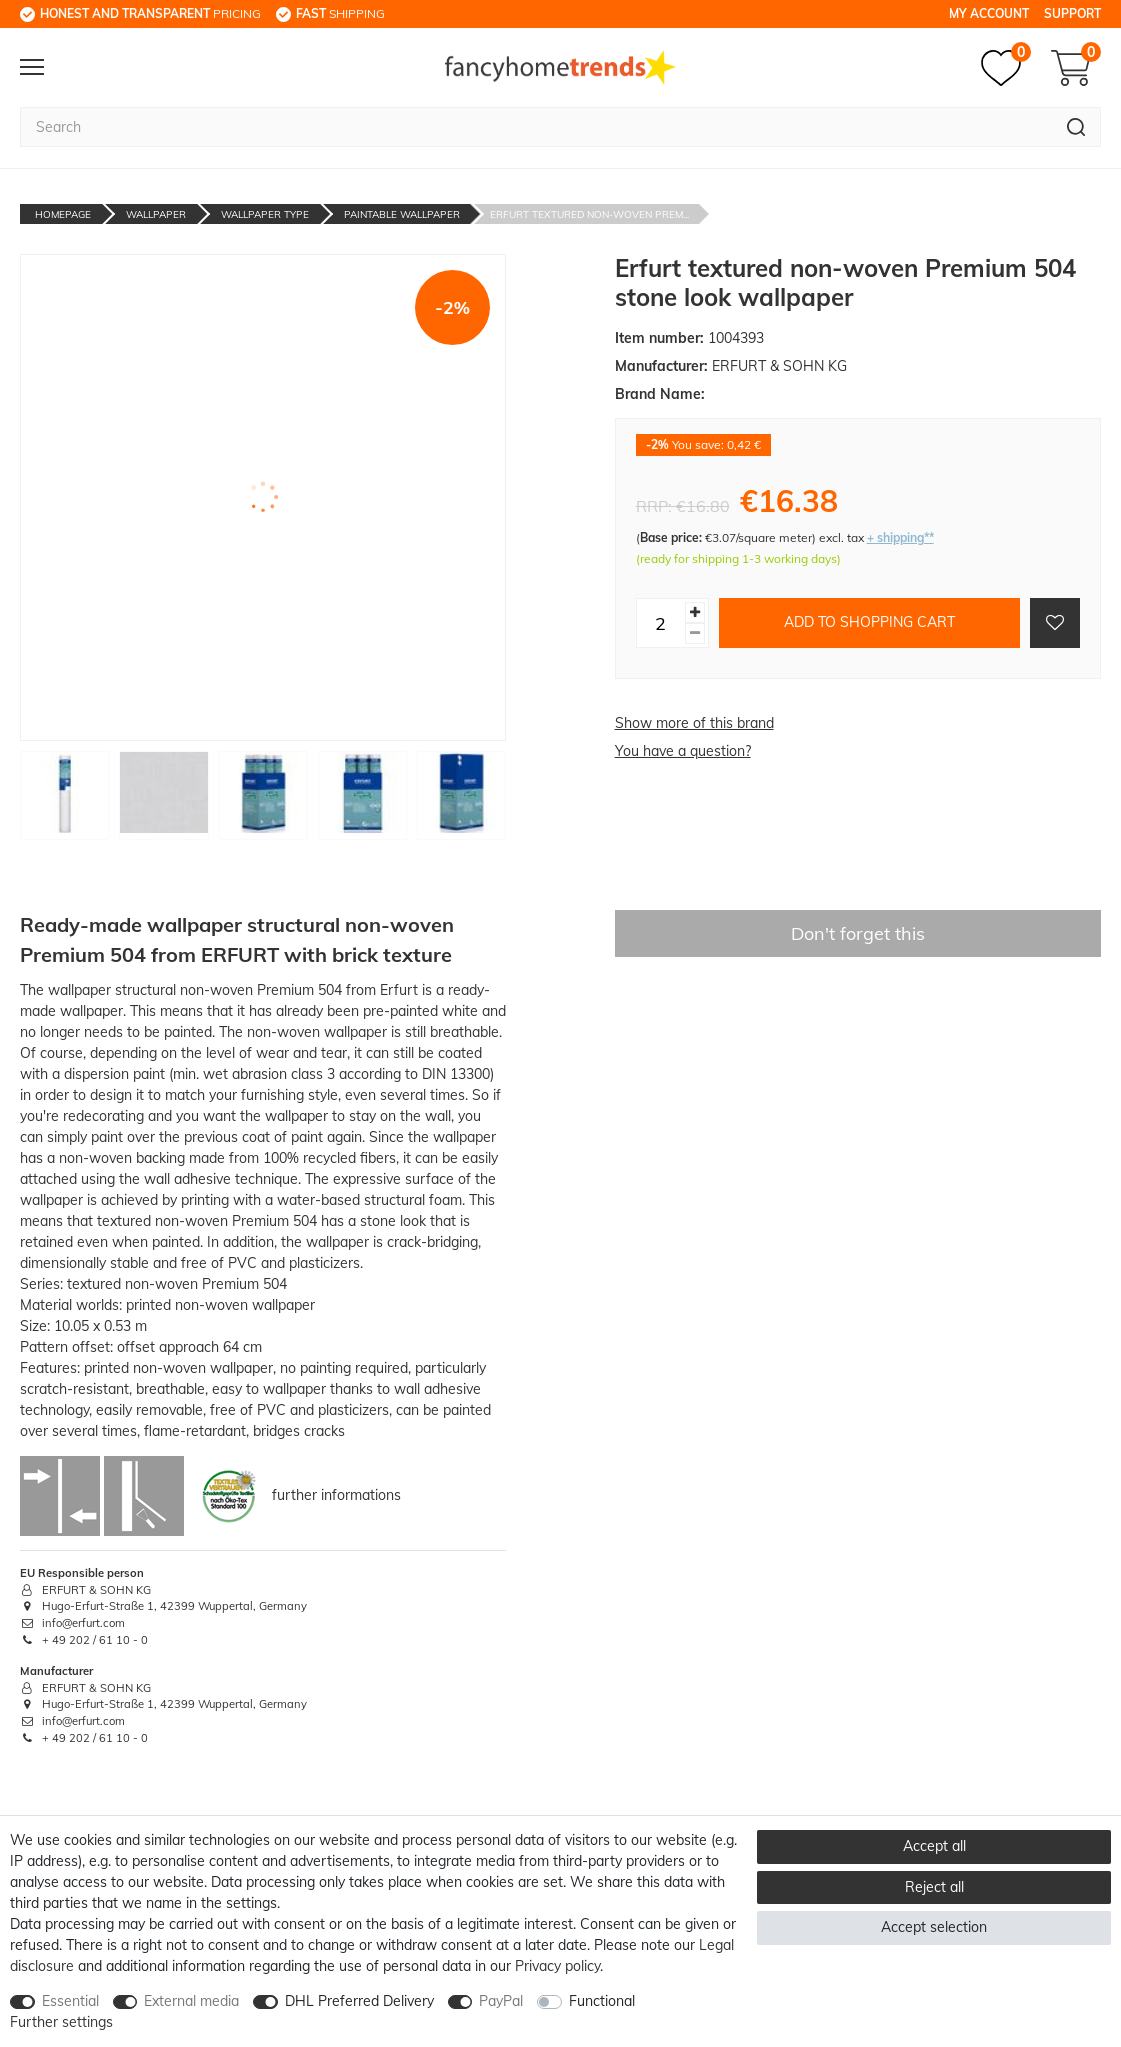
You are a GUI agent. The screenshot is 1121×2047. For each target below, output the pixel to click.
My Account (989, 13)
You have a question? (683, 751)
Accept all (934, 1846)
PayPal (501, 2001)
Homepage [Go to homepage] (63, 214)
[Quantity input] (661, 623)
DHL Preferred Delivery (359, 2001)
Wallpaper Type (265, 214)
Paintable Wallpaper (402, 214)
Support (1072, 13)
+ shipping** (900, 537)
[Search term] (536, 127)
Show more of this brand (694, 723)
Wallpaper (156, 214)
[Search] (1076, 127)
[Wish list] (1006, 68)
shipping (340, 13)
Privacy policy (557, 1966)
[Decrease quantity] (695, 633)
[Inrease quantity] (695, 612)
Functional (602, 2001)
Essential (70, 2001)
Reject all (934, 1887)
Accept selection (934, 1927)
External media (191, 2001)
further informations (336, 1494)
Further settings (61, 2022)
